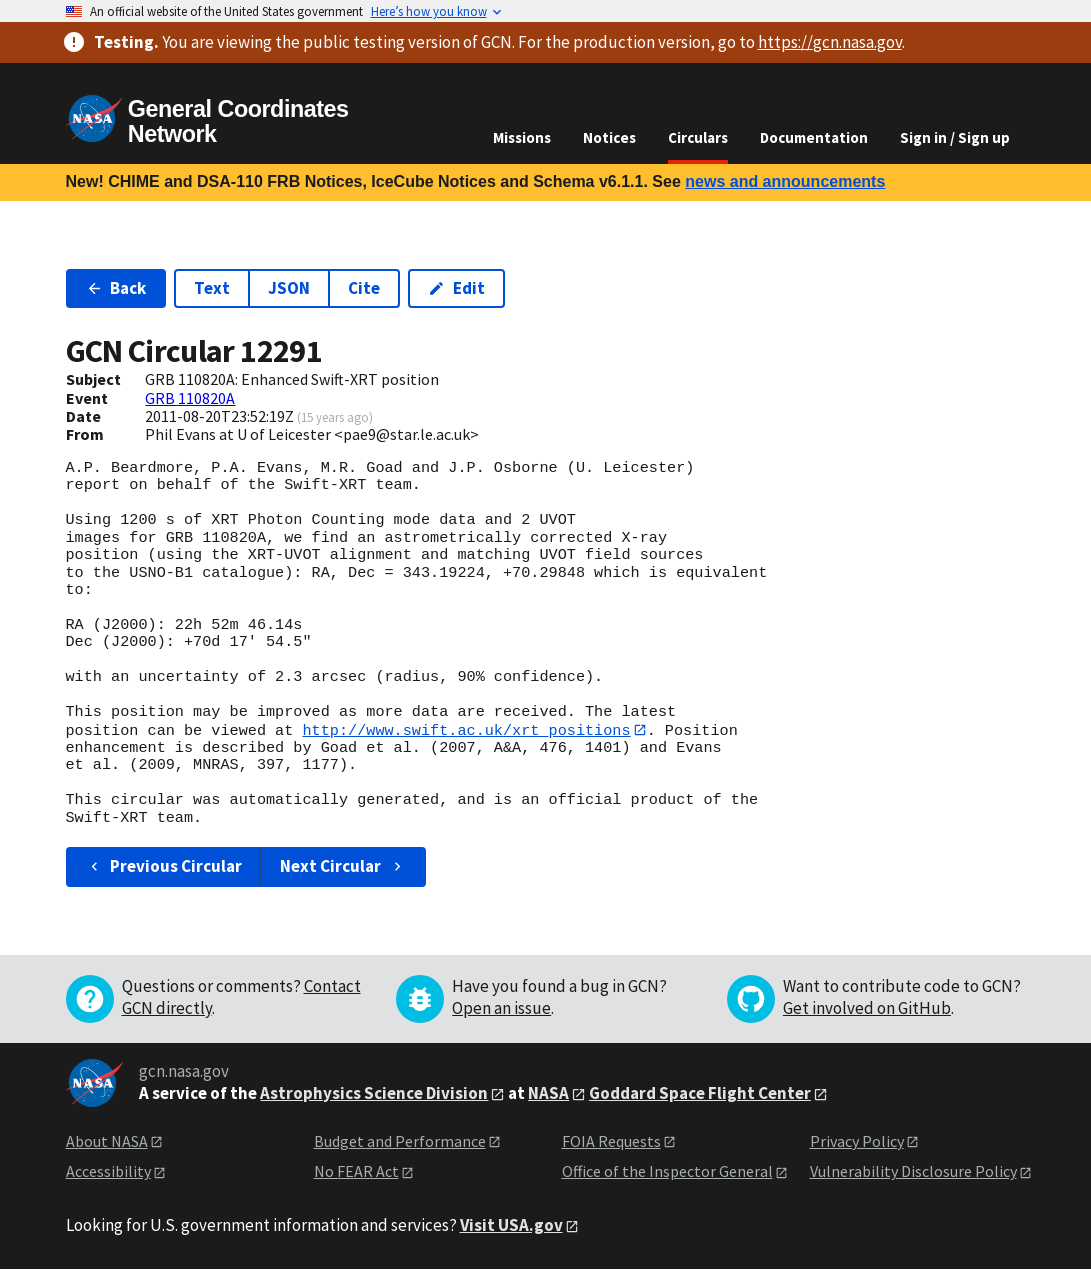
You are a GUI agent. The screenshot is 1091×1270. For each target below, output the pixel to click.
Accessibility (108, 1172)
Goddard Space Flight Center (700, 1093)
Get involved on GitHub (867, 1008)
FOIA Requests (611, 1141)
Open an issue (501, 1008)
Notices (609, 137)
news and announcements (785, 181)
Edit (456, 288)
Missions (522, 137)
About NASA (107, 1141)
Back (116, 288)
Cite (364, 288)
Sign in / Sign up (955, 137)
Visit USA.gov (511, 1225)
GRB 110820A (190, 398)
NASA (548, 1093)
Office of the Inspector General (667, 1172)
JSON (289, 288)
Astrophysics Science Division (374, 1093)
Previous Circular (164, 867)
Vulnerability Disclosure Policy (913, 1172)
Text (212, 288)
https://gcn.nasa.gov (830, 42)
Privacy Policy (857, 1141)
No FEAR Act (356, 1172)
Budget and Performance (400, 1141)
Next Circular (343, 867)
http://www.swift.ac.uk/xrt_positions (466, 730)
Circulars (698, 137)
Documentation (814, 137)
